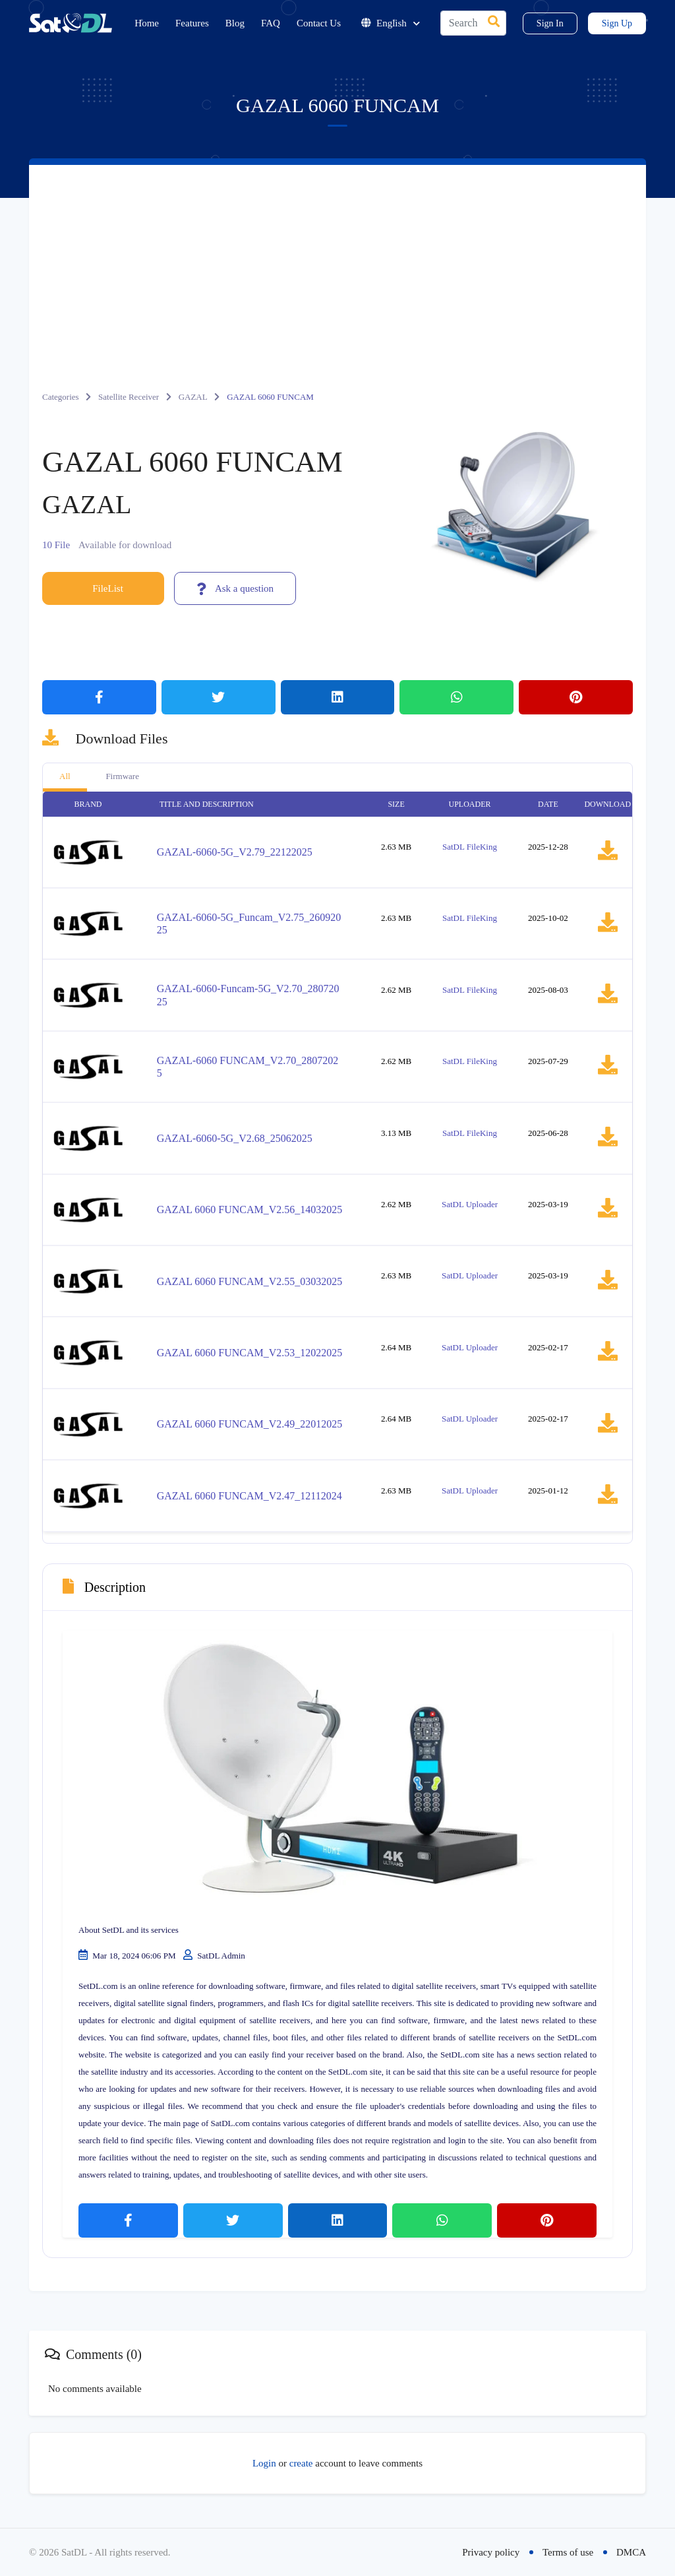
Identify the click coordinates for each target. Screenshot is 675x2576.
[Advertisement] (337, 264)
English (390, 23)
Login (264, 2463)
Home (146, 23)
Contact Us (319, 23)
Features (192, 23)
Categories (60, 397)
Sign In (550, 23)
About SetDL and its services (128, 1930)
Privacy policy (490, 2552)
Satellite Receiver (128, 397)
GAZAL (193, 397)
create (301, 2463)
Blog (235, 23)
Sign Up (617, 23)
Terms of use (568, 2552)
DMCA (631, 2552)
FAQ (270, 23)
